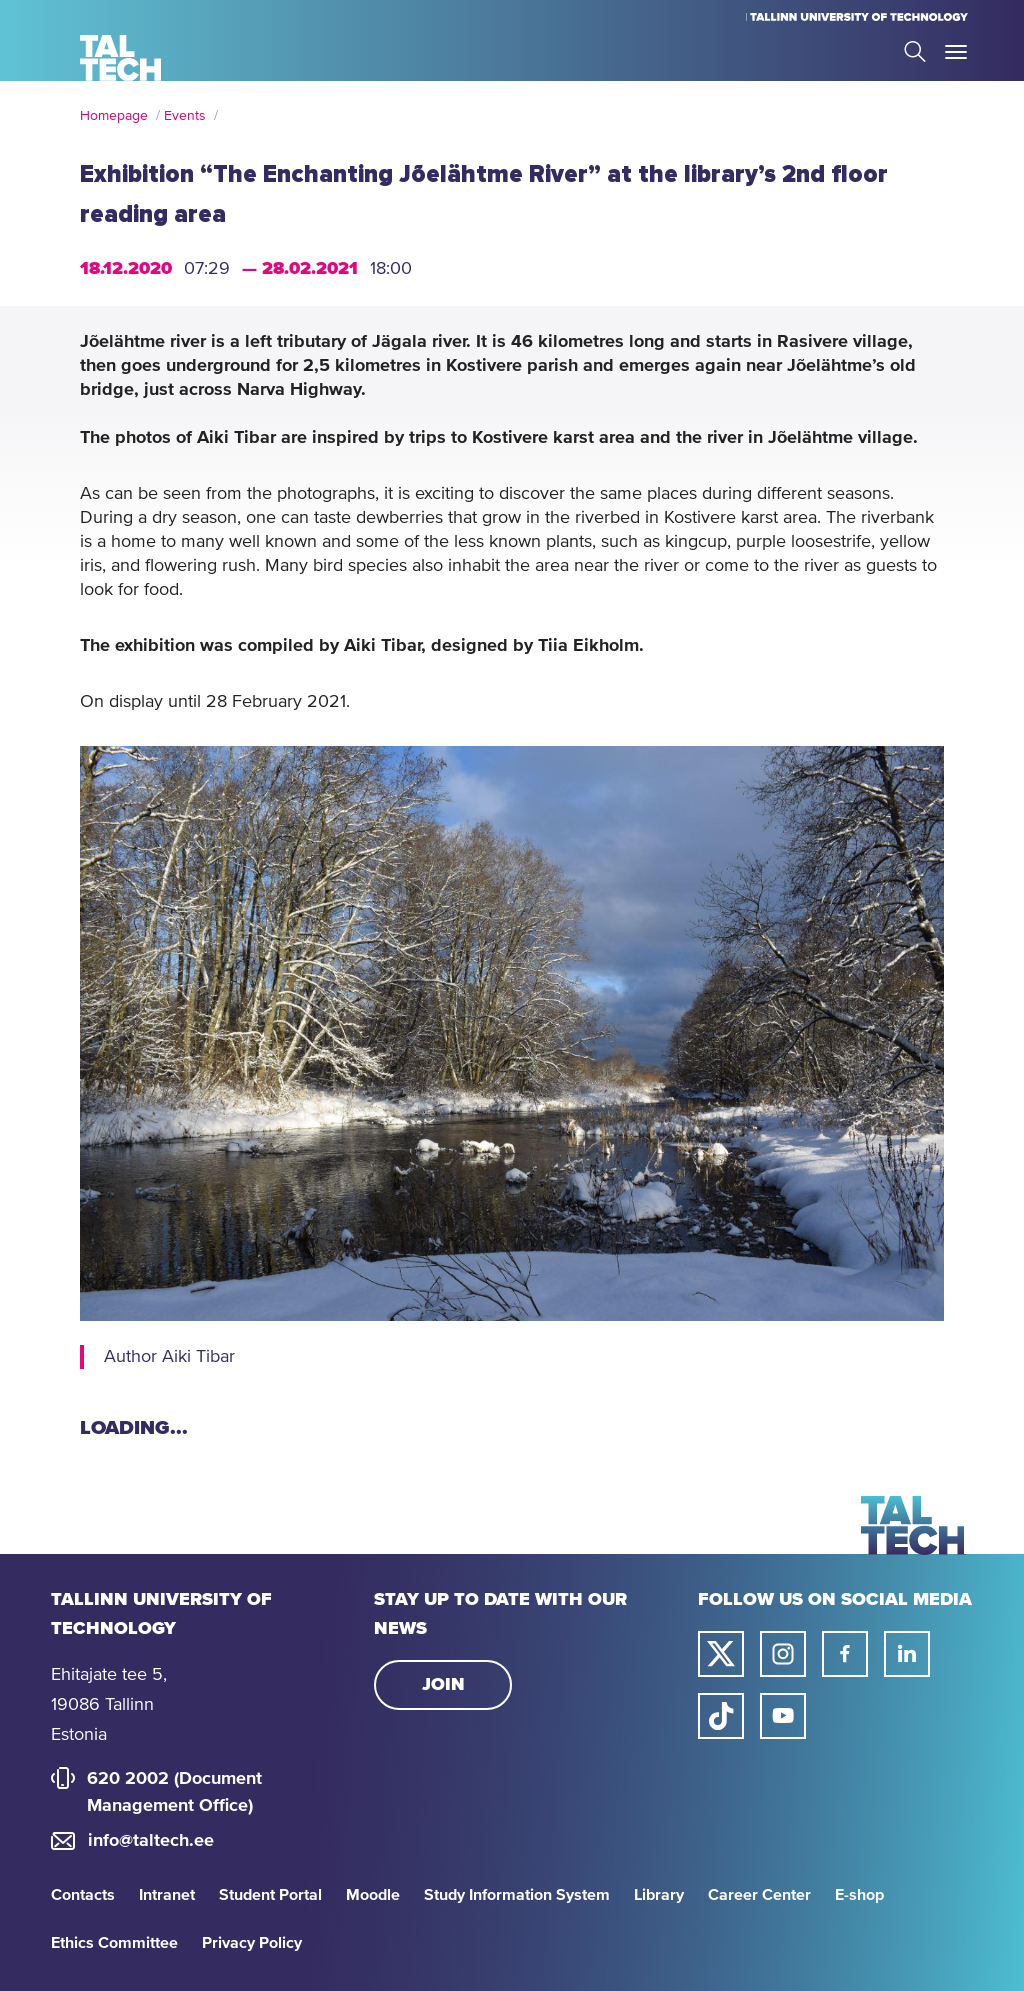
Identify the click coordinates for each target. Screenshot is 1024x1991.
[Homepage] (120, 58)
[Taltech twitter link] (721, 1654)
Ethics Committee (114, 1943)
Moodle (373, 1895)
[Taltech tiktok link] (721, 1716)
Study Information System (517, 1895)
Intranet (167, 1895)
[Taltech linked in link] (907, 1654)
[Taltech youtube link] (783, 1716)
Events (185, 116)
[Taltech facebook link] (845, 1654)
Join (443, 1685)
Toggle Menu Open (956, 52)
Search (915, 51)
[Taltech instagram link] (783, 1654)
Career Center (759, 1895)
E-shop (859, 1895)
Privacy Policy (252, 1943)
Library (659, 1895)
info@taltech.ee (151, 1841)
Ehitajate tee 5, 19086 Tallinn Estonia (109, 1705)
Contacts (83, 1895)
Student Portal (270, 1895)
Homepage (114, 116)
